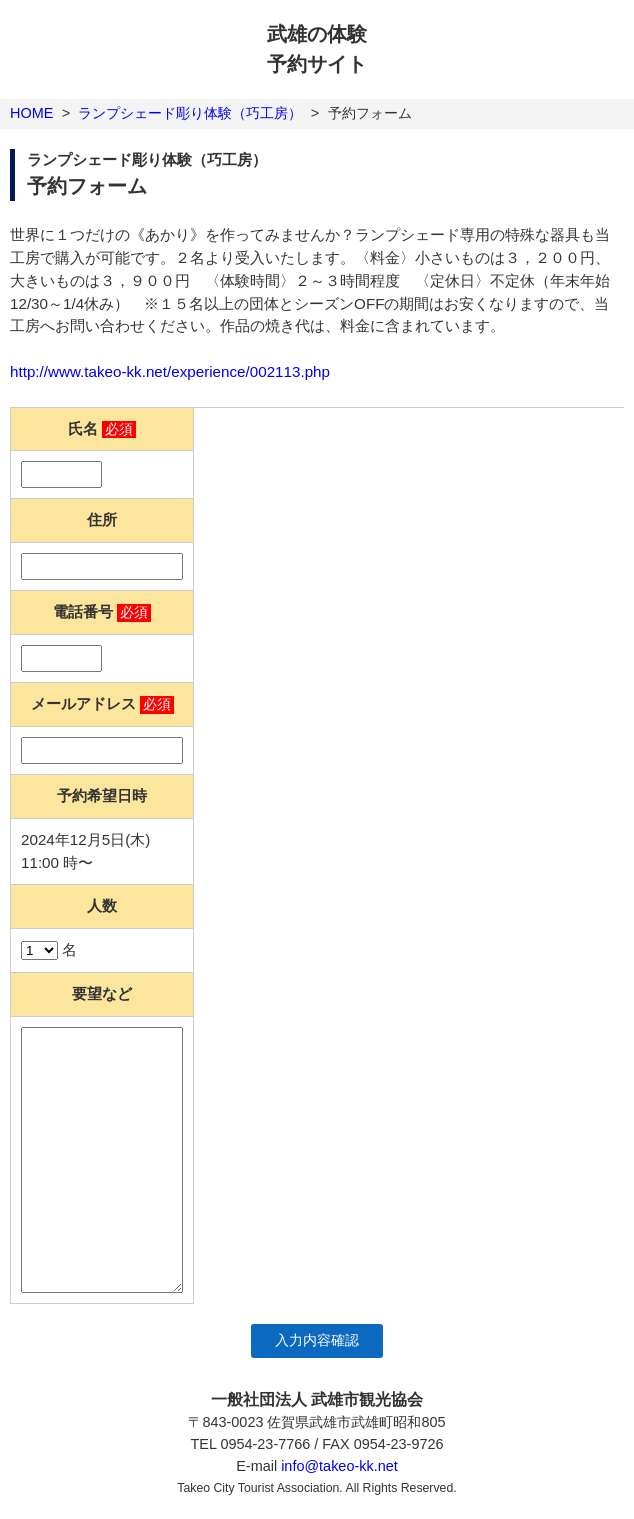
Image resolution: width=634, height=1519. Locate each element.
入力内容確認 (317, 1340)
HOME (31, 113)
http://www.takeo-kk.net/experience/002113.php (170, 371)
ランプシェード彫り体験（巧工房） (190, 113)
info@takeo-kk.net (339, 1466)
